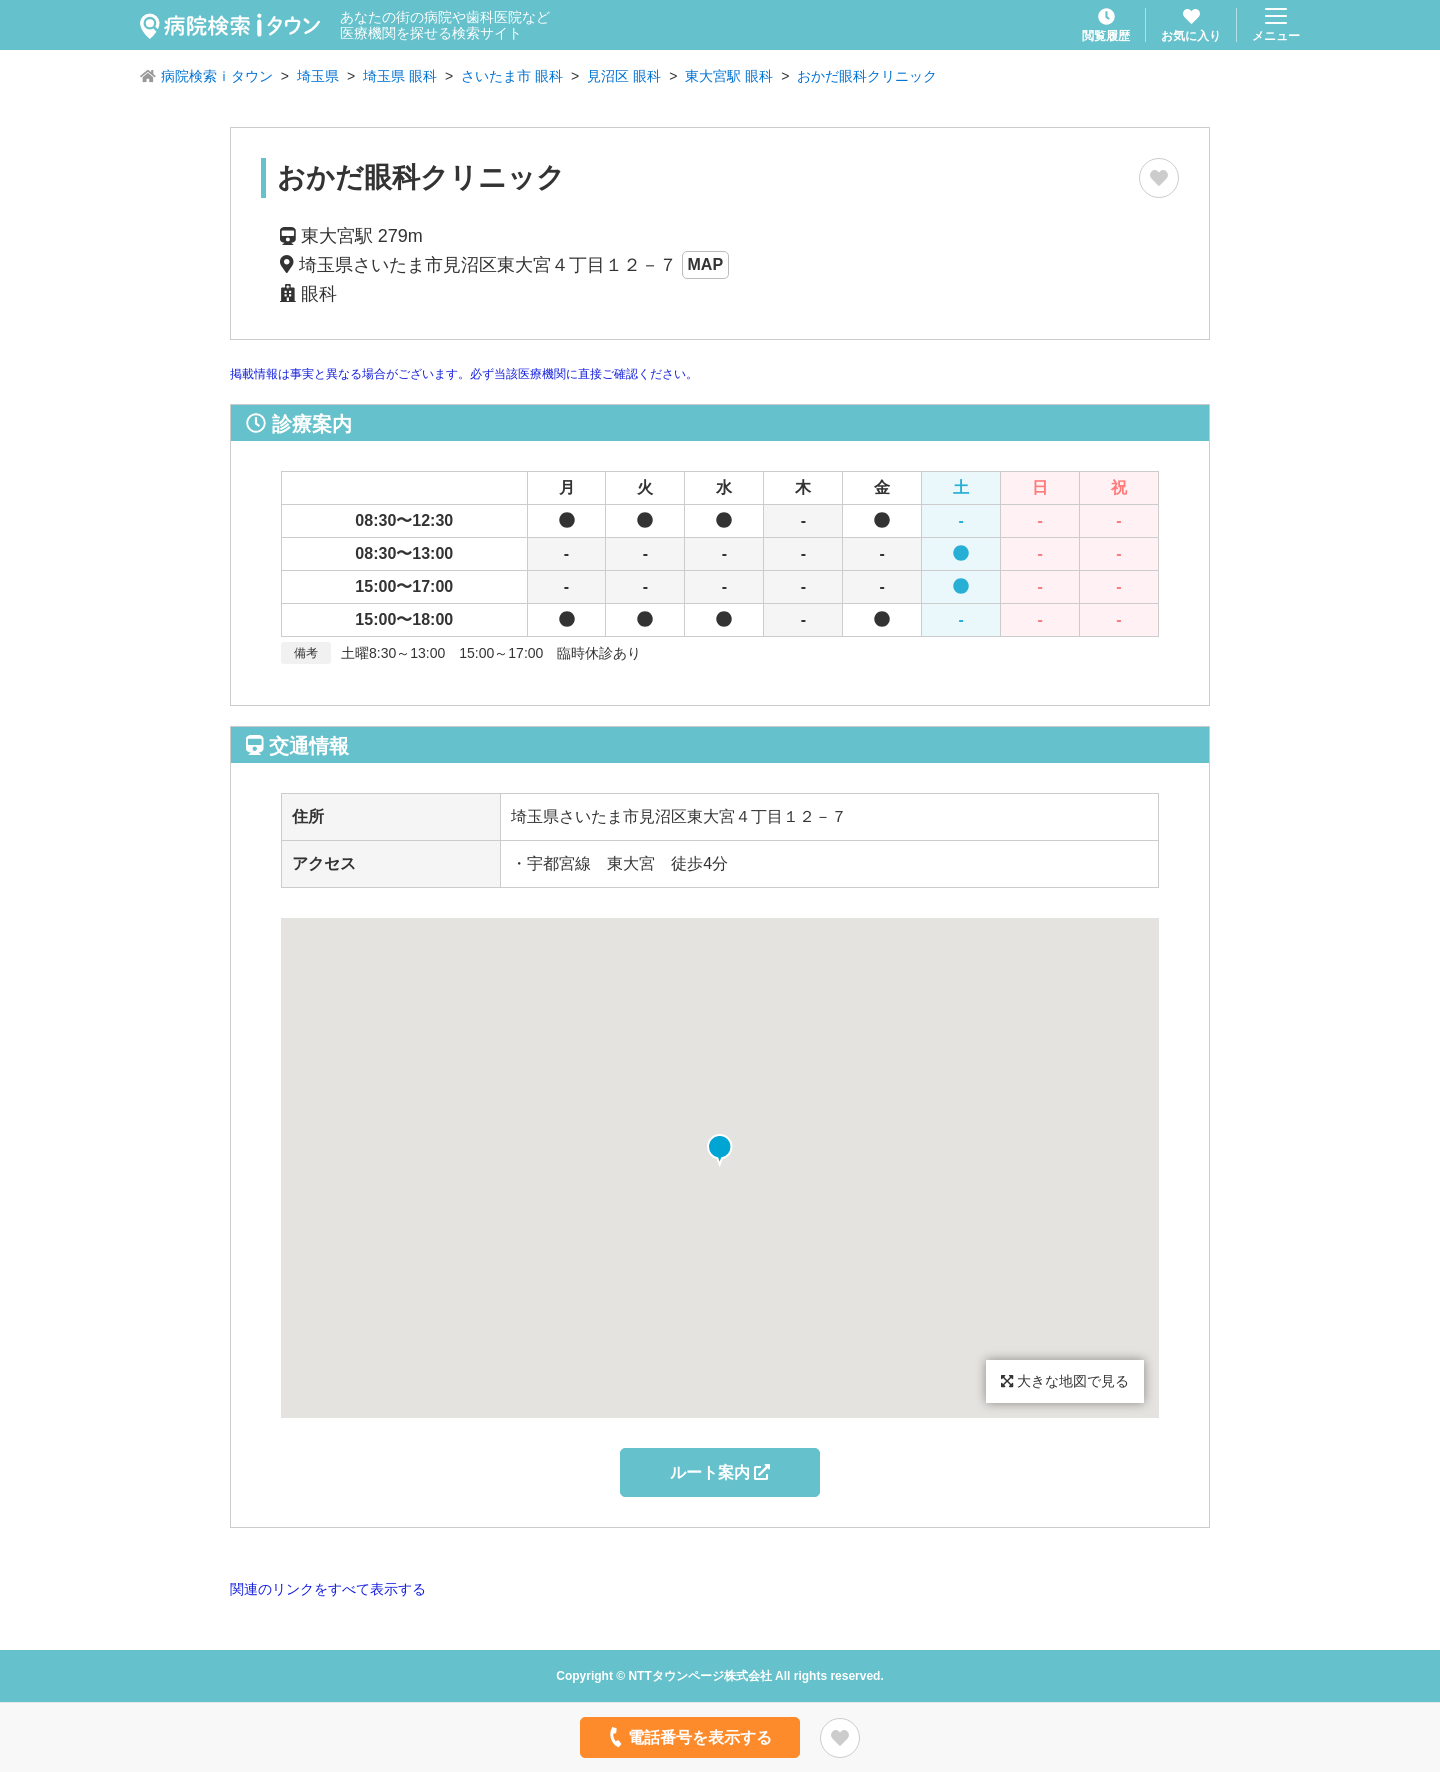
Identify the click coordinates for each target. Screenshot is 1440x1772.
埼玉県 (318, 76)
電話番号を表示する (688, 1737)
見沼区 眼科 (624, 76)
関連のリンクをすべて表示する (328, 1589)
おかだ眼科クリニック (867, 76)
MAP (706, 264)
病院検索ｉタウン (217, 76)
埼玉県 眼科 (400, 76)
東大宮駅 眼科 (729, 76)
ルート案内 (720, 1472)
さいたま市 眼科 (512, 76)
